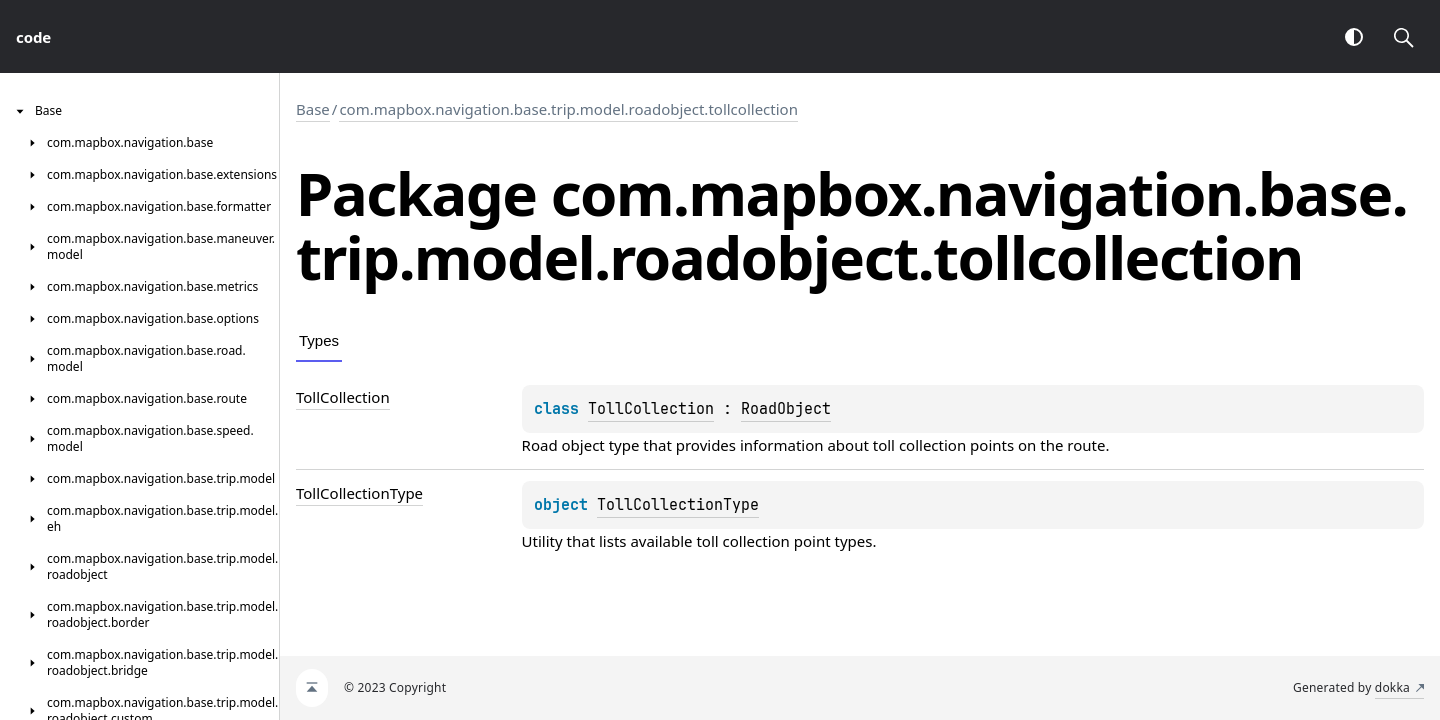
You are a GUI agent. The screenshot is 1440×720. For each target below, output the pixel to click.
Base (313, 109)
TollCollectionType (678, 505)
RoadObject (786, 409)
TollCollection (651, 409)
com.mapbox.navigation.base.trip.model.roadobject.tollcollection (568, 109)
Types (319, 340)
